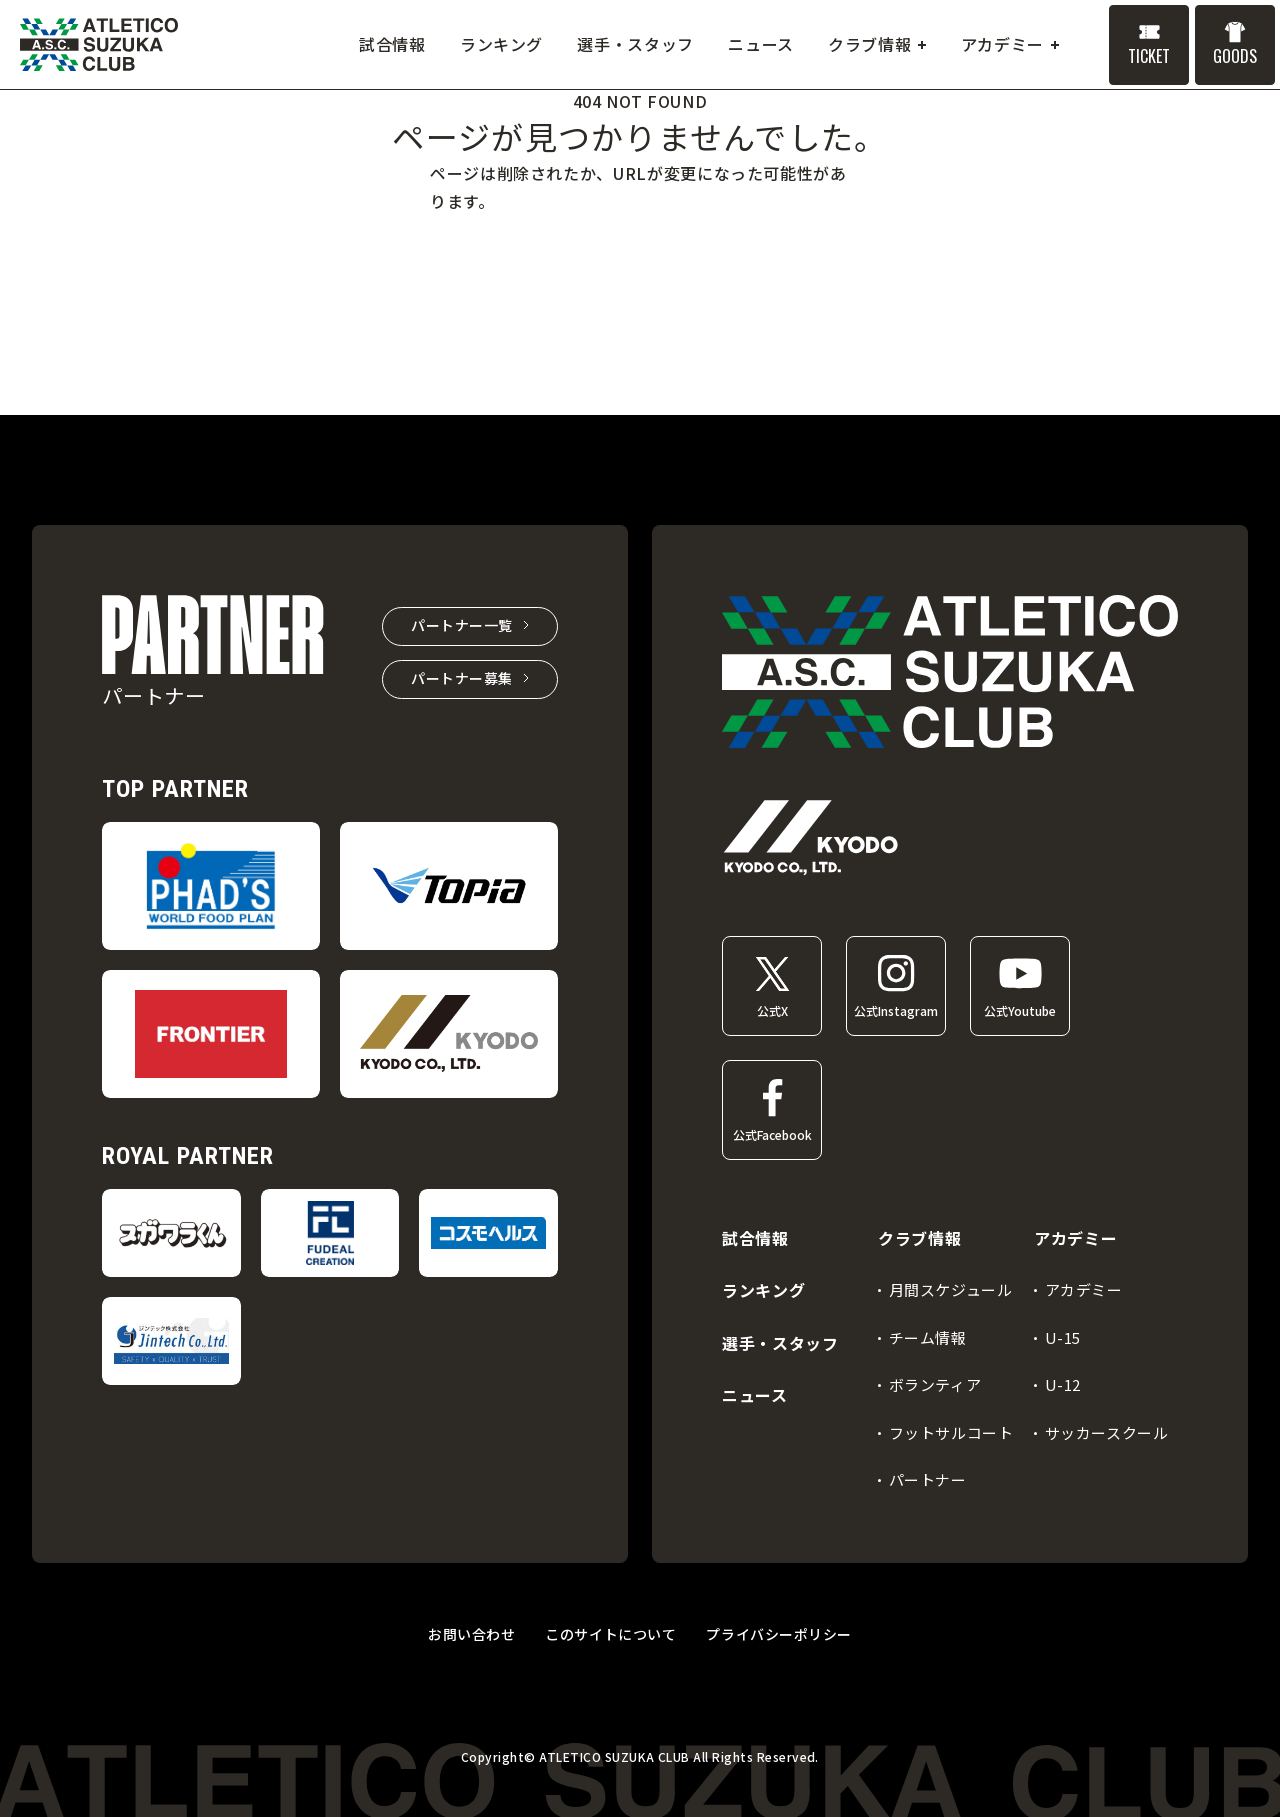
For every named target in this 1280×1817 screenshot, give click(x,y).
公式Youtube (1020, 1010)
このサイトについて (610, 1634)
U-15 (1063, 1337)
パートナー (928, 1479)
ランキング (763, 1290)
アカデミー (1084, 1289)
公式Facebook (772, 1134)
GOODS (1235, 56)
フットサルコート (951, 1432)
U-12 (1063, 1384)
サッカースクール (1107, 1432)
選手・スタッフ (780, 1343)
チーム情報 (928, 1337)
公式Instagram (896, 1010)
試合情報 (755, 1238)
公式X (772, 1010)
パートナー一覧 (462, 625)
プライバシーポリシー (779, 1634)
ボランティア (935, 1384)
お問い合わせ (471, 1634)
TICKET (1149, 56)
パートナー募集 (462, 678)
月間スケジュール (951, 1289)
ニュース (755, 1395)
